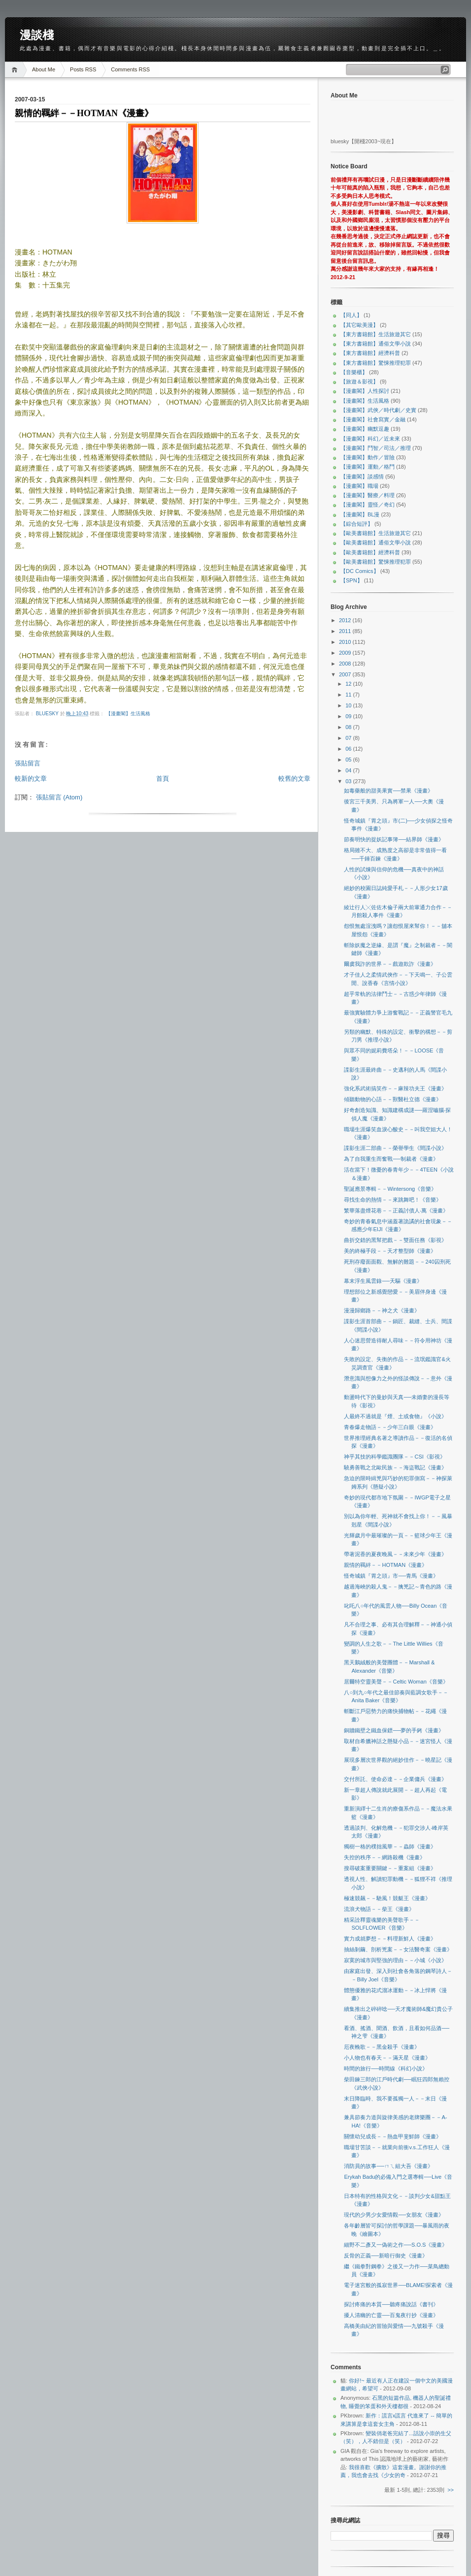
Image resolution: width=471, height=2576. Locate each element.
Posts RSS (83, 69)
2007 (346, 674)
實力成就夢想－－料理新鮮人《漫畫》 (390, 1938)
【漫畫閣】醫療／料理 (367, 495)
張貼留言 (27, 763)
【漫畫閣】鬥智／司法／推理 (375, 448)
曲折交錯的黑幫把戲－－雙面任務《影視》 (395, 1240)
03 (349, 781)
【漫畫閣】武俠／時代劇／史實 (378, 410)
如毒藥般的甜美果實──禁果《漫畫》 (388, 791)
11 (349, 695)
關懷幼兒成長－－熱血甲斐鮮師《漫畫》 (392, 2136)
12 (349, 684)
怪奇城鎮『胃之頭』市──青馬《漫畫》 (391, 1576)
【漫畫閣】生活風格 (128, 713)
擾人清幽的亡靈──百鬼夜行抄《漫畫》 (391, 2315)
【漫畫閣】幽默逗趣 (364, 429)
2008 (346, 664)
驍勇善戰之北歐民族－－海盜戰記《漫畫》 (395, 1467)
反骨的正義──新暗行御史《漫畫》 (386, 2255)
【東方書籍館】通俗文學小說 (375, 344)
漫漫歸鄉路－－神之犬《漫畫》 (382, 1310)
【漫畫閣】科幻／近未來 (370, 439)
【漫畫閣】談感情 (362, 476)
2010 (346, 642)
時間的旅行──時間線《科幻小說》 (386, 2068)
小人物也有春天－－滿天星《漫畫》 (387, 2058)
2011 (346, 631)
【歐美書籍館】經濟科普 (370, 552)
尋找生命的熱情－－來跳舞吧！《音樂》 (392, 1200)
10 (349, 705)
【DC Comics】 (359, 571)
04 (349, 770)
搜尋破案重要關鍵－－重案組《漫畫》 (390, 1868)
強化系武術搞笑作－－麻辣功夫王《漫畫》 (395, 1088)
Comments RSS (130, 69)
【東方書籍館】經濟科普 (370, 353)
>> (450, 2490)
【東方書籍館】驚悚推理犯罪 (375, 363)
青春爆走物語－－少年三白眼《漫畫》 (390, 1427)
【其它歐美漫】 (359, 325)
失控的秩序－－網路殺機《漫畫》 (384, 1857)
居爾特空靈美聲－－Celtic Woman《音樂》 (396, 1682)
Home (16, 69)
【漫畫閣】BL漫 (359, 514)
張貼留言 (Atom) (59, 797)
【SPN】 (351, 580)
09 (349, 716)
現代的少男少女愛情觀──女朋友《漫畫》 (394, 2215)
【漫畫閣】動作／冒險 (367, 457)
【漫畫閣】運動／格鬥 (367, 467)
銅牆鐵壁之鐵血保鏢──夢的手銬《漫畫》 (394, 1730)
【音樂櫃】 (354, 372)
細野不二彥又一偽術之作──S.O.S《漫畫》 (395, 2245)
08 (349, 727)
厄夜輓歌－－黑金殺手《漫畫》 (382, 2047)
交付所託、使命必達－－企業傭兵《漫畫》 (395, 1779)
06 (349, 749)
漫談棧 (37, 35)
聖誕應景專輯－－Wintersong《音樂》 (390, 1189)
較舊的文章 (294, 778)
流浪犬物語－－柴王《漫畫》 (379, 1909)
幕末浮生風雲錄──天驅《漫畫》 (383, 1281)
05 (349, 760)
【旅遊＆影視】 (359, 381)
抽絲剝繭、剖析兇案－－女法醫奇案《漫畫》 (398, 1949)
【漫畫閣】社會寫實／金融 (372, 419)
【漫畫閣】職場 (359, 486)
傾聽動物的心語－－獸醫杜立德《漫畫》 (392, 1099)
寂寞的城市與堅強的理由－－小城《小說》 (395, 1960)
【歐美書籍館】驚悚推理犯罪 (375, 562)
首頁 (162, 778)
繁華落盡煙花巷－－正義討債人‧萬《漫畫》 (396, 1210)
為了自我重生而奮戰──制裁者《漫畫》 (391, 1159)
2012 (346, 620)
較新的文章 (31, 778)
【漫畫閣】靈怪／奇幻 (367, 505)
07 (349, 738)
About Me (43, 69)
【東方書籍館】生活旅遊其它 (375, 334)
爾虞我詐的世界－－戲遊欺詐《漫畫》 (390, 964)
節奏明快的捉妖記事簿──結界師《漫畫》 (394, 839)
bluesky (48, 713)
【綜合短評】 (356, 524)
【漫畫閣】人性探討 (364, 391)
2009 (346, 653)
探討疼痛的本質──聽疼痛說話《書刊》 (391, 2304)
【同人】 (351, 315)
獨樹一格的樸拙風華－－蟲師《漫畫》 (390, 1846)
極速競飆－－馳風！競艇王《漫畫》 (387, 1898)
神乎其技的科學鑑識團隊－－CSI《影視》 (394, 1457)
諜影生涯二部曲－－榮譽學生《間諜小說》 (395, 1148)
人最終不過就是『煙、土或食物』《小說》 (395, 1416)
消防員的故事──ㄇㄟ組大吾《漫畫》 (388, 2166)
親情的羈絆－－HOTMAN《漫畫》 (385, 1565)
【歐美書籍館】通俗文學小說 (375, 542)
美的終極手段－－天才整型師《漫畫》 (390, 1251)
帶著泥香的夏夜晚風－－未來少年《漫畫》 (395, 1554)
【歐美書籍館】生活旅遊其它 (375, 533)
